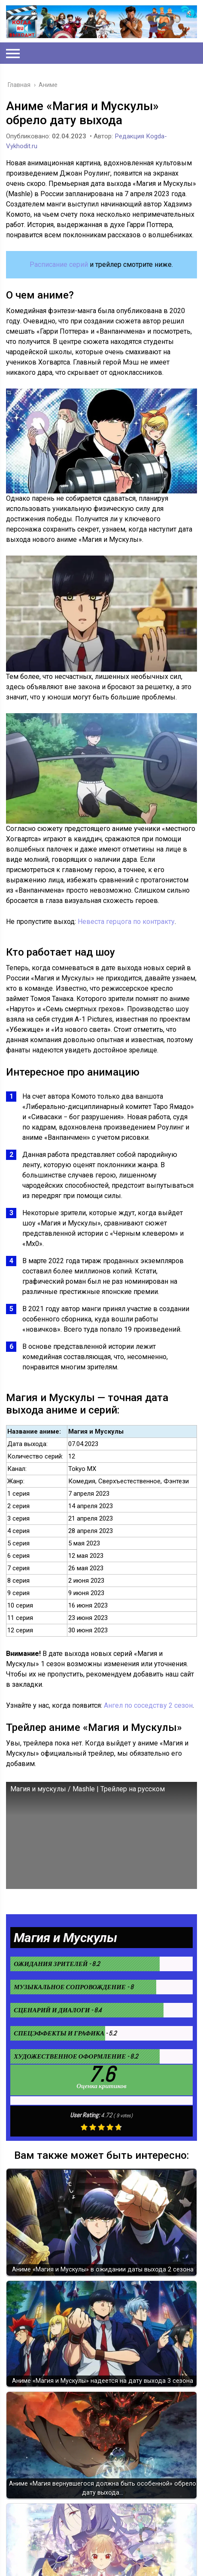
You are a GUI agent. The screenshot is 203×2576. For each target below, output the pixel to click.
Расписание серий (59, 264)
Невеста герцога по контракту (126, 921)
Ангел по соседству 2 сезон (148, 1705)
